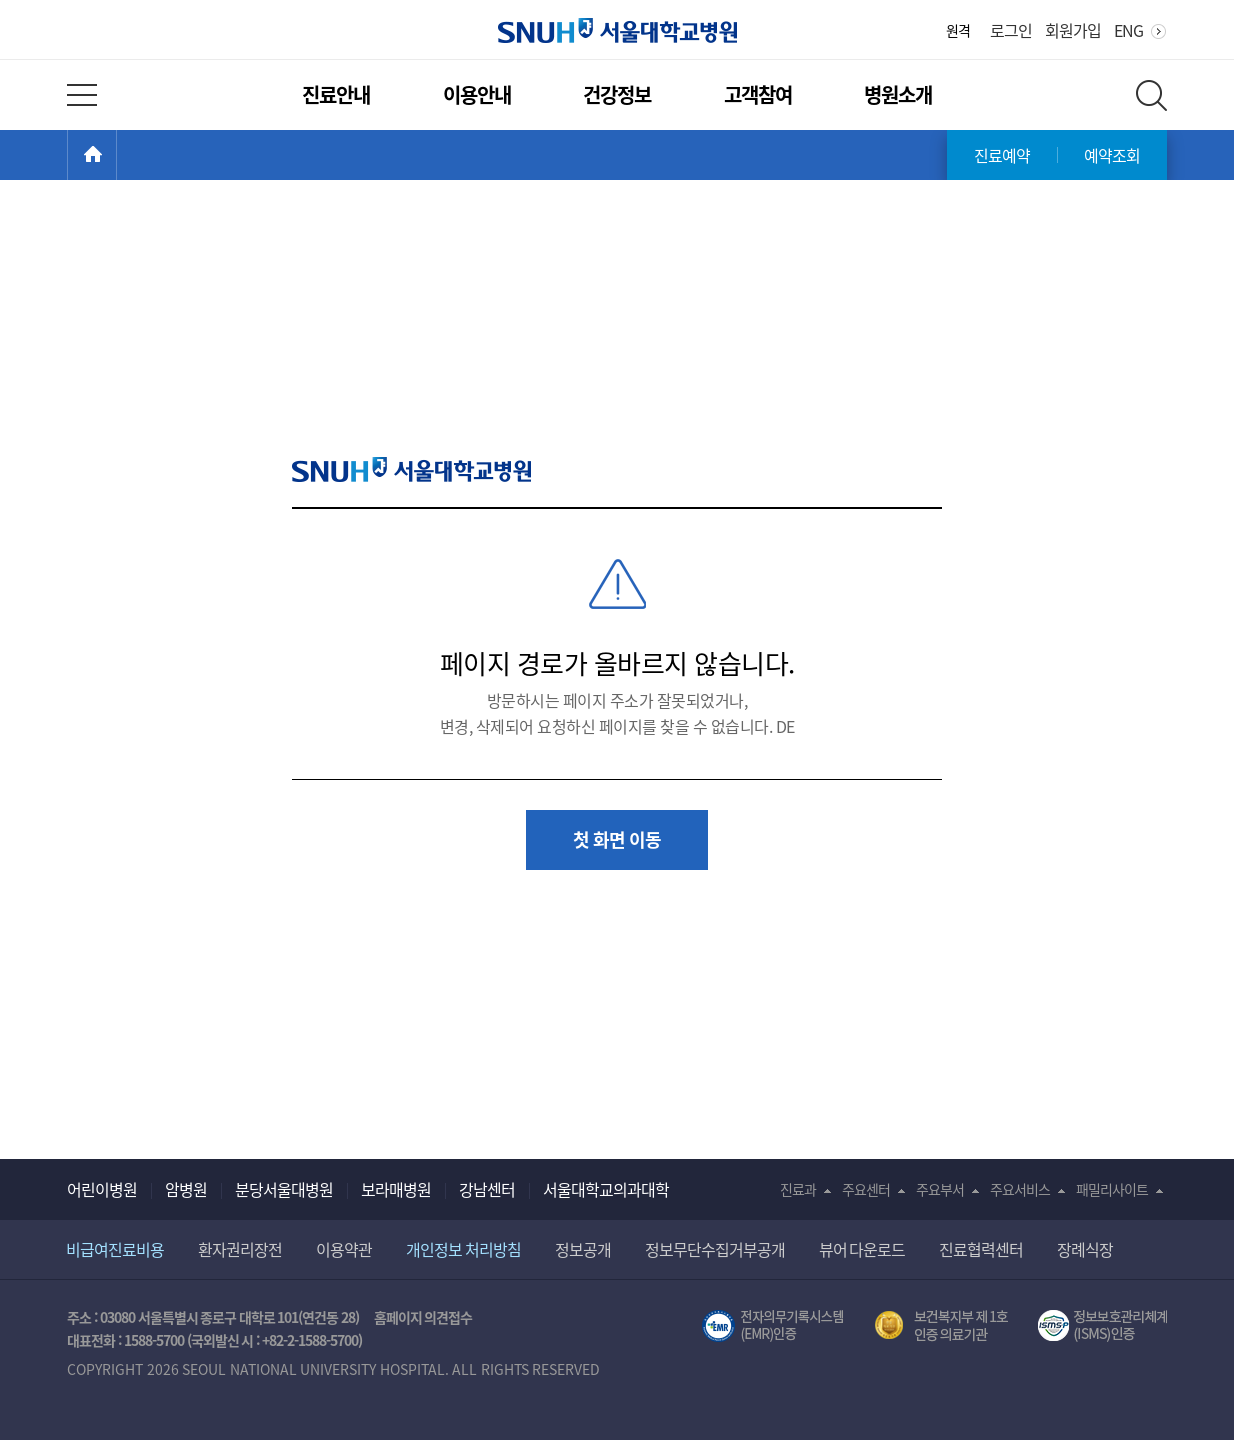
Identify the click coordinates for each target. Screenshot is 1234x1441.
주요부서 (940, 1189)
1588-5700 (154, 1340)
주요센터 (866, 1189)
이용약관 (344, 1249)
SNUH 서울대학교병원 (411, 469)
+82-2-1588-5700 (310, 1340)
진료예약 (1002, 155)
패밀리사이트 (1112, 1189)
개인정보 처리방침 (463, 1249)
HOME (116, 155)
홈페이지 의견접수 (423, 1317)
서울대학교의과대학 (606, 1189)
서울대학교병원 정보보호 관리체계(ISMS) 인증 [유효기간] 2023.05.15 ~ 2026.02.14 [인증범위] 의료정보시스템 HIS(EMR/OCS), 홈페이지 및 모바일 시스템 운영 (1102, 1326)
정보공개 (583, 1249)
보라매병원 (396, 1189)
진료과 (798, 1189)
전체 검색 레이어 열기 (1151, 95)
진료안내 (336, 94)
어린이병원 (102, 1189)
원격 (958, 30)
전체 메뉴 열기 (82, 95)
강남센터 (487, 1189)
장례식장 (1085, 1249)
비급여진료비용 (115, 1249)
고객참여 (758, 94)
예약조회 (1112, 155)
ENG (1128, 30)
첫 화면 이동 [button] (617, 839)
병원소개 (898, 94)
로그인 (1011, 30)
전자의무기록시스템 (773, 1326)
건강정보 (617, 94)
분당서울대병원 (284, 1189)
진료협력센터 (981, 1249)
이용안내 (477, 94)
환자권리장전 (240, 1249)
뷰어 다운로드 (862, 1249)
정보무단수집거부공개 (715, 1249)
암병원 (186, 1189)
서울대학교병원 (617, 30)
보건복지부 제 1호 (941, 1326)
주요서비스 (1020, 1189)
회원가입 (1073, 30)
